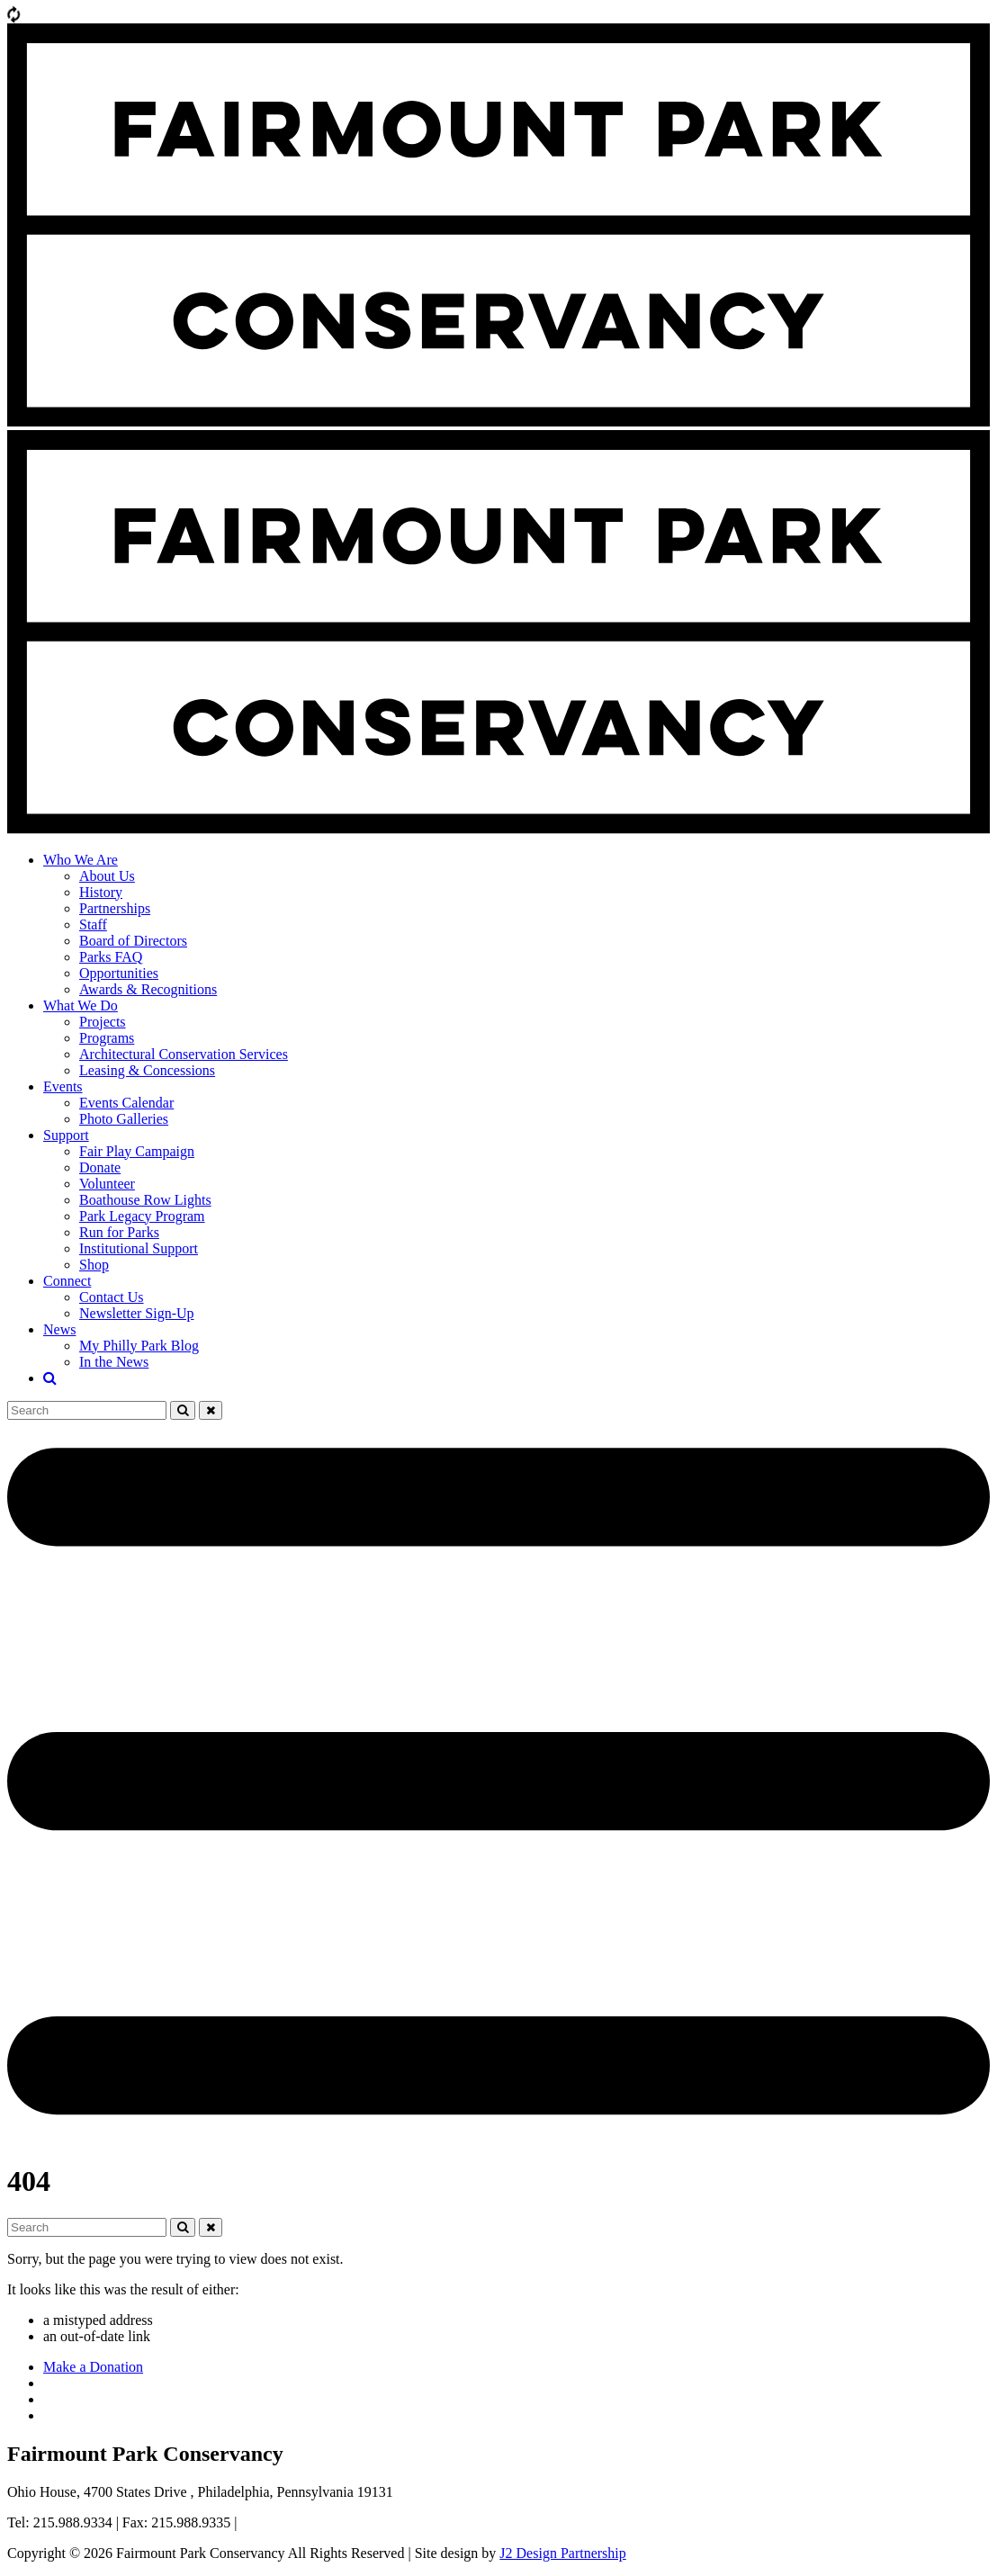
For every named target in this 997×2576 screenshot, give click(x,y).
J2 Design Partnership (562, 2553)
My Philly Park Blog (139, 1345)
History (100, 892)
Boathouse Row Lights (145, 1199)
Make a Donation (93, 2366)
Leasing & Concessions (147, 1070)
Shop (94, 1264)
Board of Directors (133, 940)
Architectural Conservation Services (183, 1054)
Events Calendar (126, 1102)
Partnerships (114, 908)
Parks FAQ (110, 957)
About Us (107, 876)
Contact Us (111, 1297)
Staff (93, 924)
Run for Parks (119, 1232)
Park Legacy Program (142, 1216)
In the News (113, 1361)
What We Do (80, 1005)
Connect (67, 1280)
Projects (102, 1021)
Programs (106, 1038)
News (59, 1329)
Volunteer (107, 1183)
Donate (100, 1167)
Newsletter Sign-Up (136, 1313)
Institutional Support (138, 1248)
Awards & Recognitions (148, 989)
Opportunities (118, 973)
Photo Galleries (123, 1118)
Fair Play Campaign (136, 1151)
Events (63, 1086)
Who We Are (80, 859)
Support (66, 1135)
